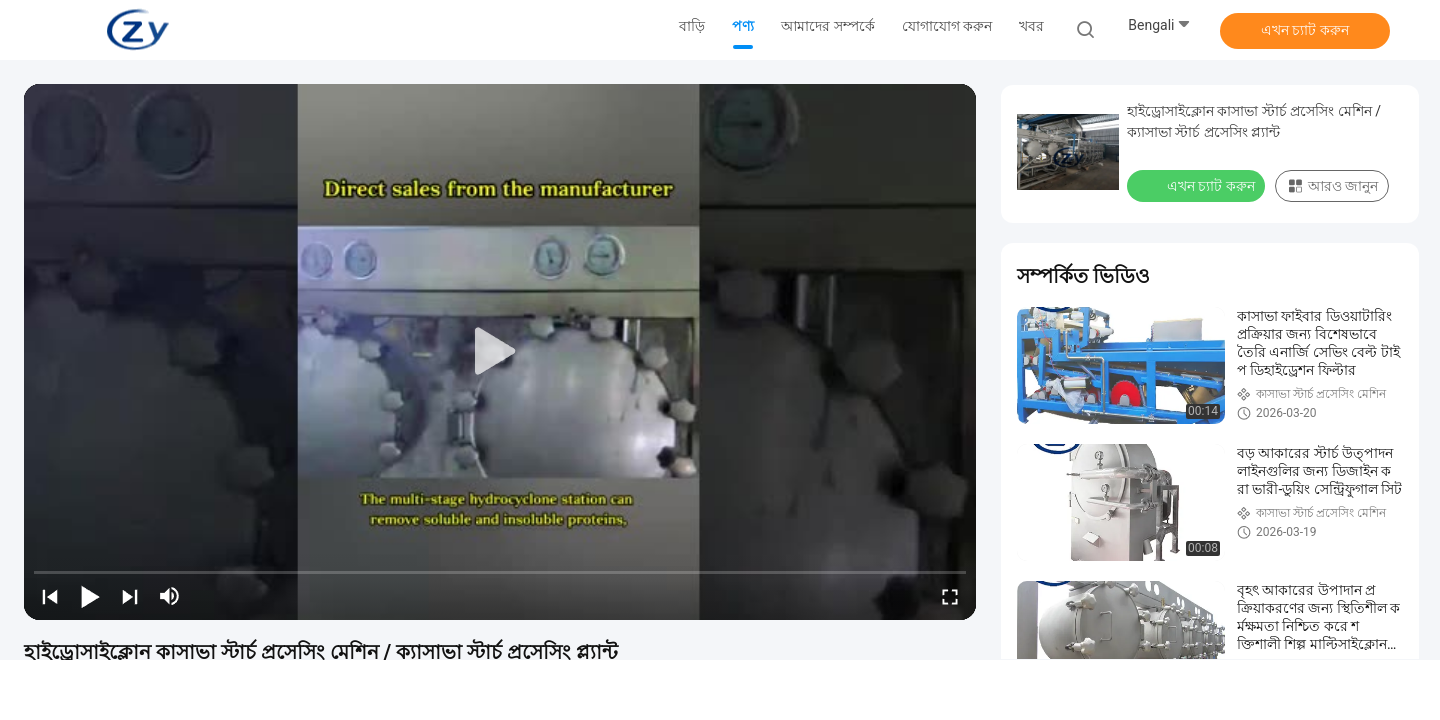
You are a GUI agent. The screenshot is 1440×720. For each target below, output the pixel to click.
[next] (130, 596)
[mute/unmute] (170, 596)
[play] (500, 352)
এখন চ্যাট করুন (1305, 30)
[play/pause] (90, 596)
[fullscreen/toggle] (950, 596)
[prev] (50, 596)
